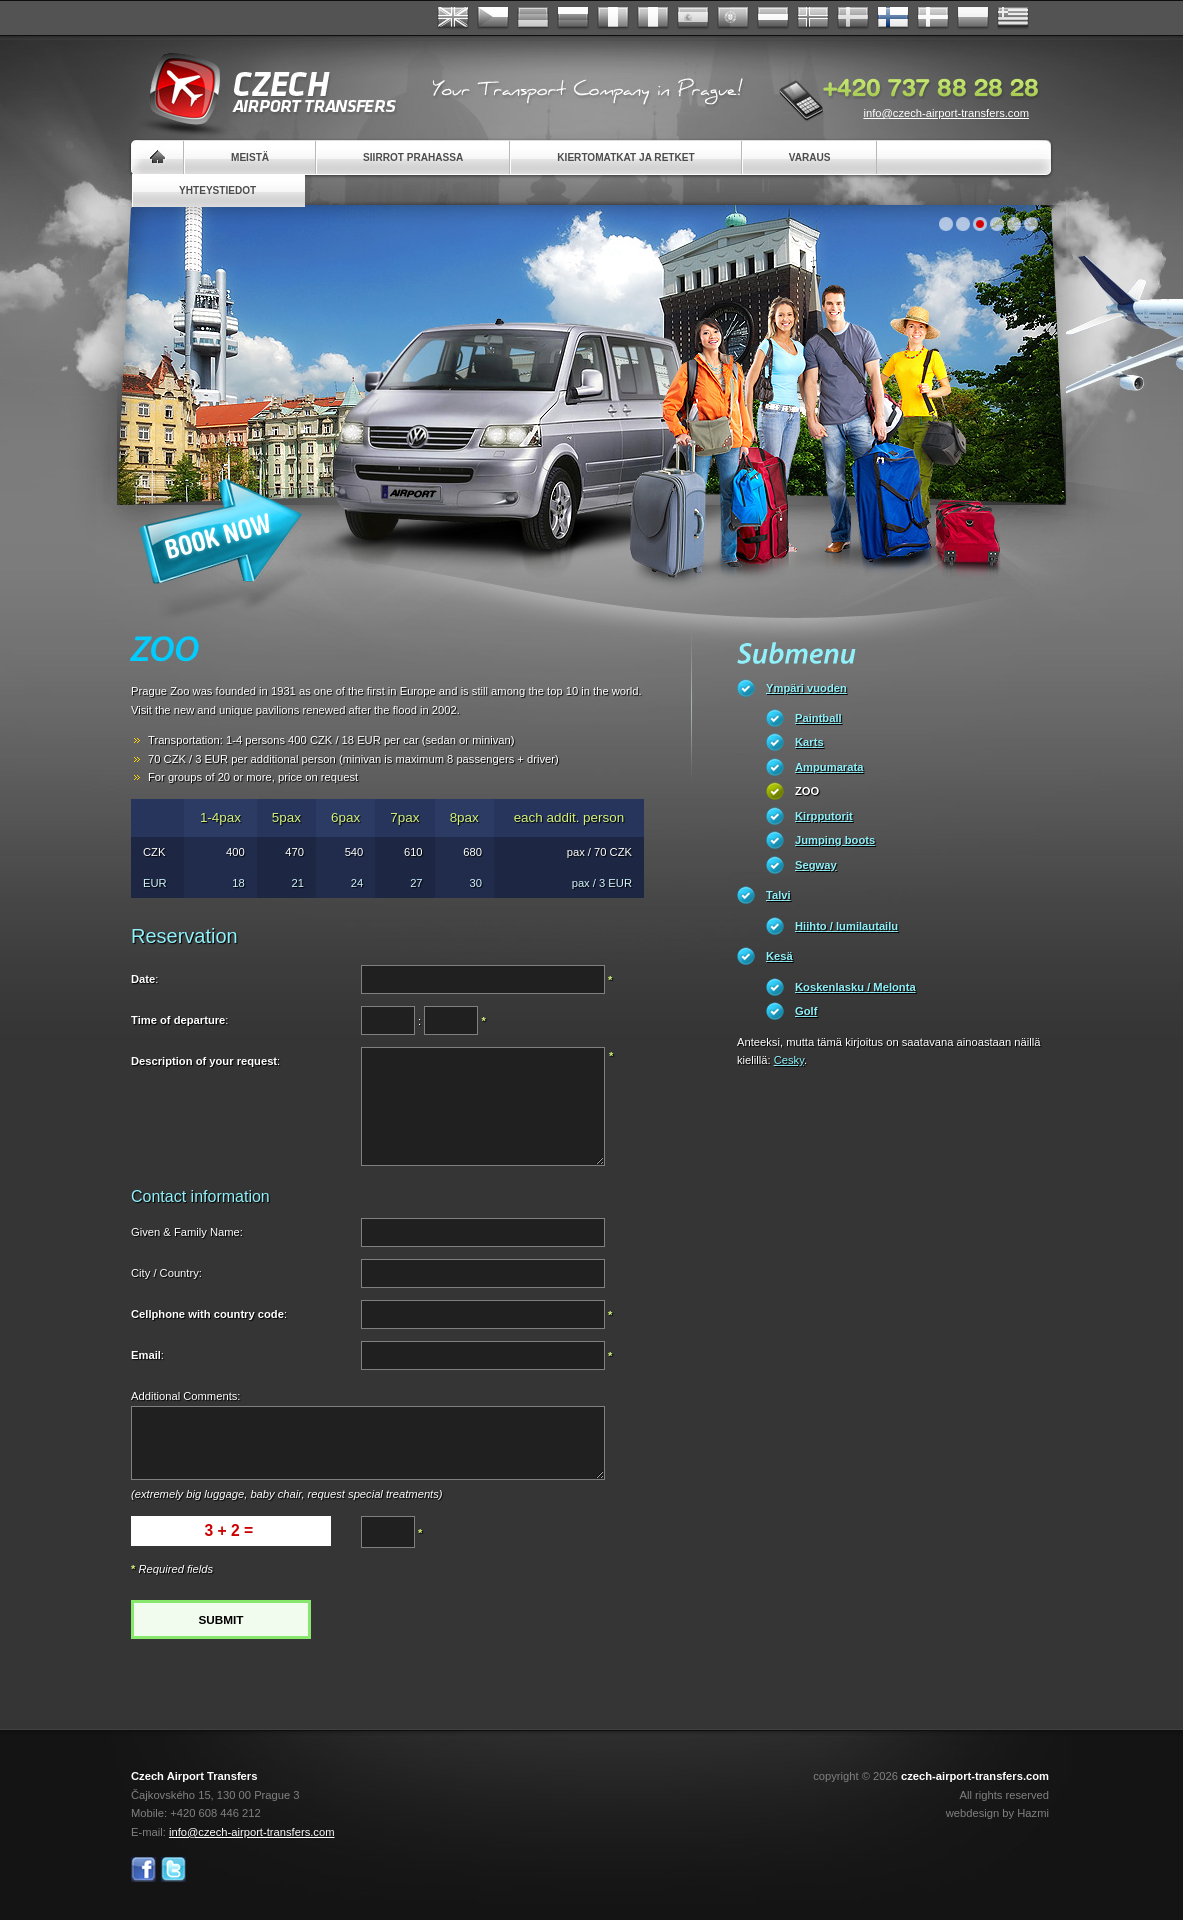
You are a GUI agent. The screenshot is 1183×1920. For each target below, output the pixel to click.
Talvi (778, 895)
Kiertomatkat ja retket (625, 157)
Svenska (853, 18)
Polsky (973, 18)
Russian (573, 18)
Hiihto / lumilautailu (846, 926)
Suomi (893, 18)
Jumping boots (835, 840)
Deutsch (533, 18)
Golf (806, 1011)
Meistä (250, 157)
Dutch (773, 18)
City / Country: (166, 1273)
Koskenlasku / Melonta (855, 987)
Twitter (173, 1869)
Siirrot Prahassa (413, 157)
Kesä (779, 956)
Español (693, 18)
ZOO (807, 791)
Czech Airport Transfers (264, 90)
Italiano (653, 18)
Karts (809, 742)
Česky (493, 18)
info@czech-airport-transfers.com (946, 113)
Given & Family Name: (187, 1232)
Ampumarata (829, 767)
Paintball (818, 718)
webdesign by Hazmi (997, 1813)
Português (733, 18)
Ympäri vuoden (806, 688)
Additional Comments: (185, 1396)
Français (613, 18)
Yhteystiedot (217, 190)
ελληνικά (1013, 18)
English (453, 18)
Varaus (810, 157)
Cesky (789, 1060)
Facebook (143, 1869)
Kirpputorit (824, 816)
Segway (816, 865)
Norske (813, 18)
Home (157, 157)
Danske (933, 18)
